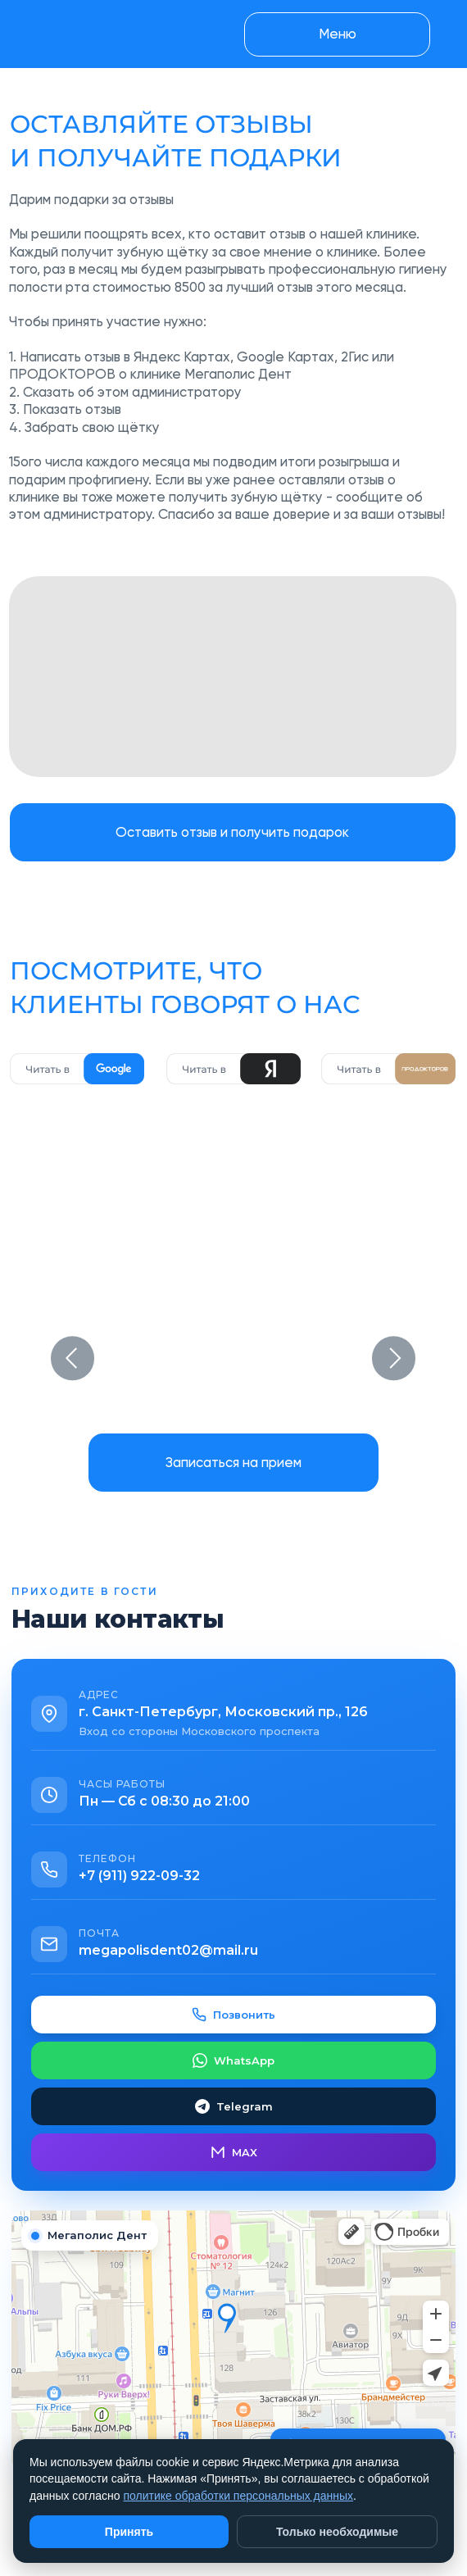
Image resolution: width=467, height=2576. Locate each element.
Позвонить (233, 2014)
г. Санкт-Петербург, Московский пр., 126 (223, 1712)
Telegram (234, 2106)
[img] (232, 676)
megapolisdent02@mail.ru (168, 1950)
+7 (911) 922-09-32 (139, 1875)
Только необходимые (337, 2531)
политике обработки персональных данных (238, 2495)
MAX (234, 2152)
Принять (129, 2531)
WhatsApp (233, 2060)
